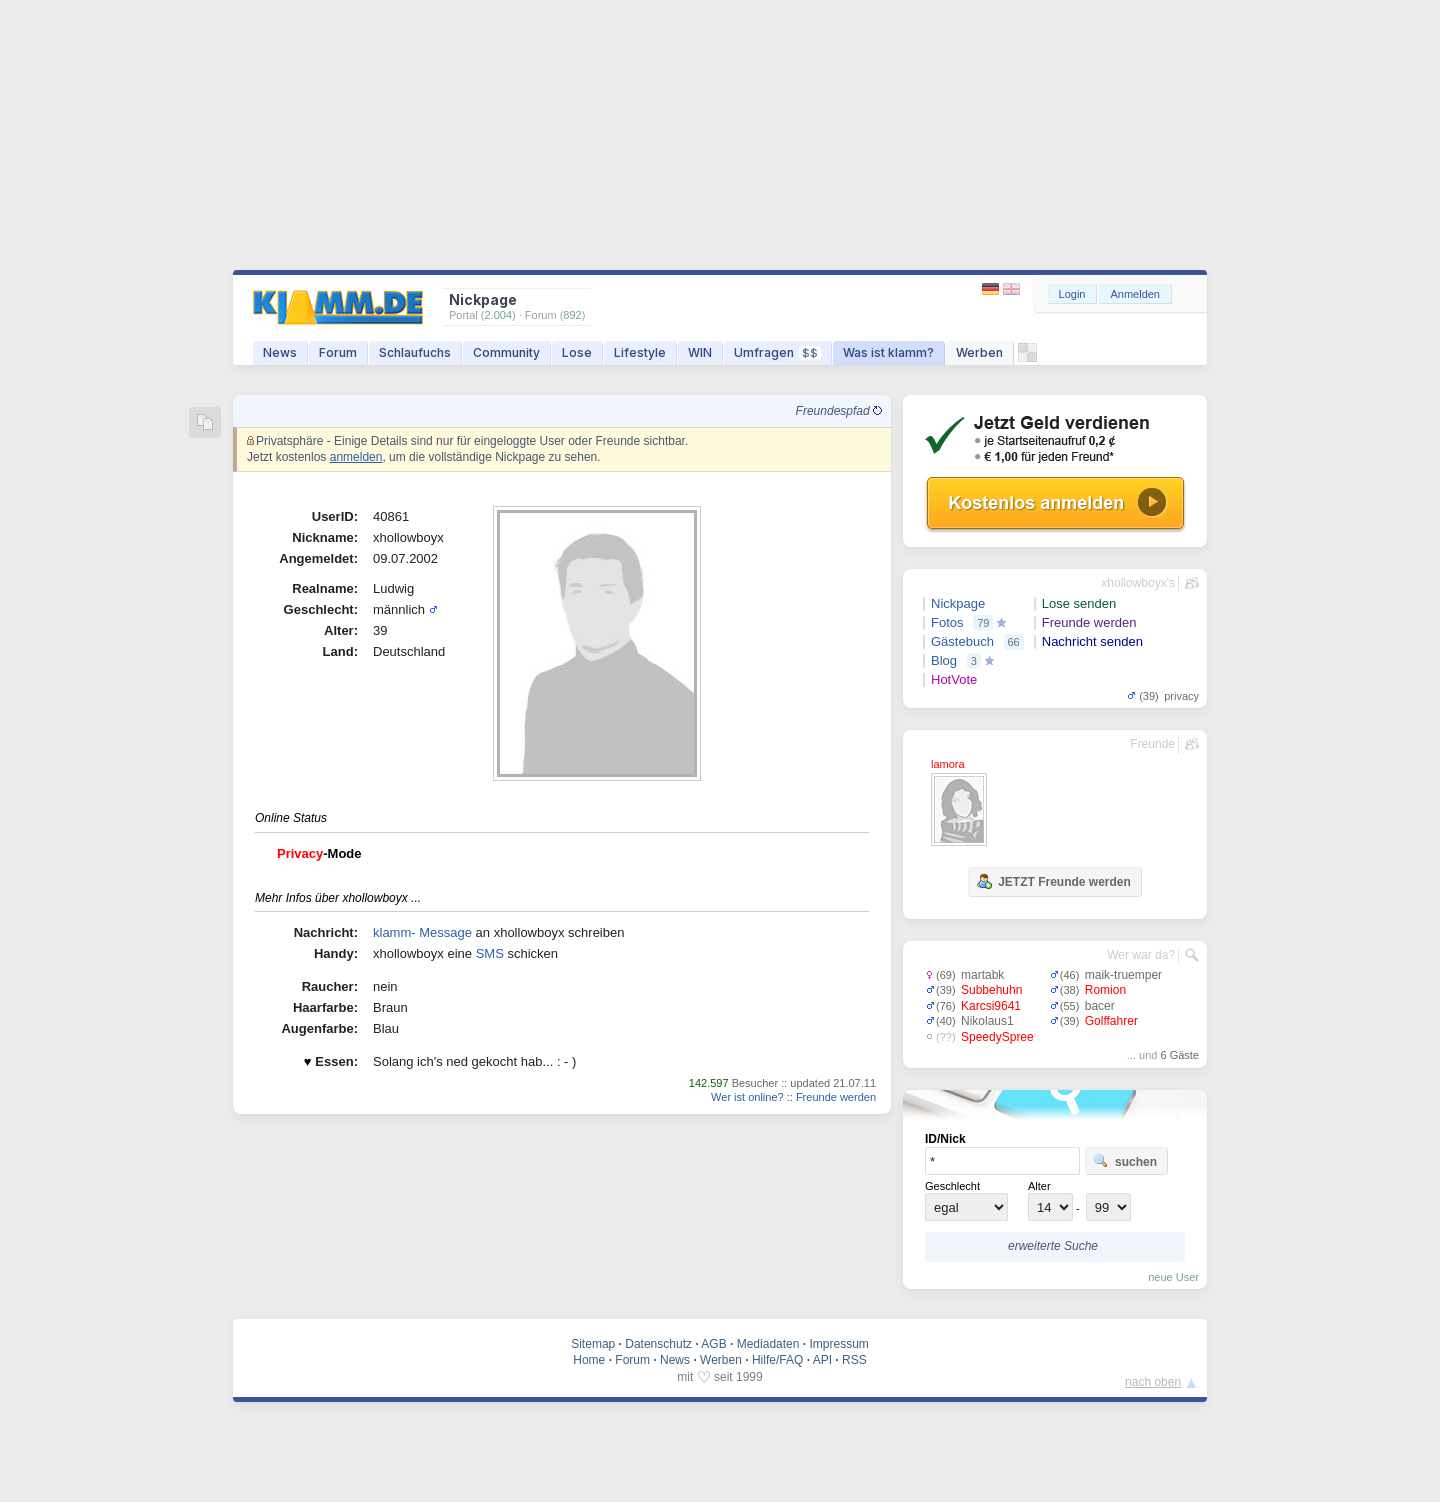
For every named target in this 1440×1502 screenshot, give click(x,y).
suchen (1125, 1161)
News (280, 352)
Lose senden (1079, 603)
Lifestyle (640, 352)
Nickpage (958, 603)
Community (506, 352)
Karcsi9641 (991, 1006)
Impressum (838, 1344)
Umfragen (777, 352)
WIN (700, 352)
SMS (490, 953)
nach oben (1153, 1382)
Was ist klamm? (888, 352)
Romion (1105, 990)
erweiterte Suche (1053, 1246)
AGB (713, 1344)
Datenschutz (658, 1344)
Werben (979, 352)
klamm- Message (422, 932)
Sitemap (593, 1344)
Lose (577, 352)
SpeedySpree (997, 1037)
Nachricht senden (1092, 641)
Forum (338, 352)
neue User (1173, 1277)
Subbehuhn (991, 990)
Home (589, 1360)
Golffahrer (1111, 1021)
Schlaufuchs (415, 352)
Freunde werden (836, 1097)
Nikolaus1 (987, 1021)
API (822, 1360)
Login (1072, 294)
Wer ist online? (747, 1097)
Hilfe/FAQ (777, 1360)
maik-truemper (1123, 975)
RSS (854, 1360)
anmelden (356, 457)
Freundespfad (839, 411)
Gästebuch (962, 641)
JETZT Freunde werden (1053, 881)
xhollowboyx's (1138, 583)
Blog (944, 660)
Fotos (947, 622)
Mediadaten (768, 1344)
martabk (982, 975)
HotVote (954, 679)
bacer (1100, 1006)
